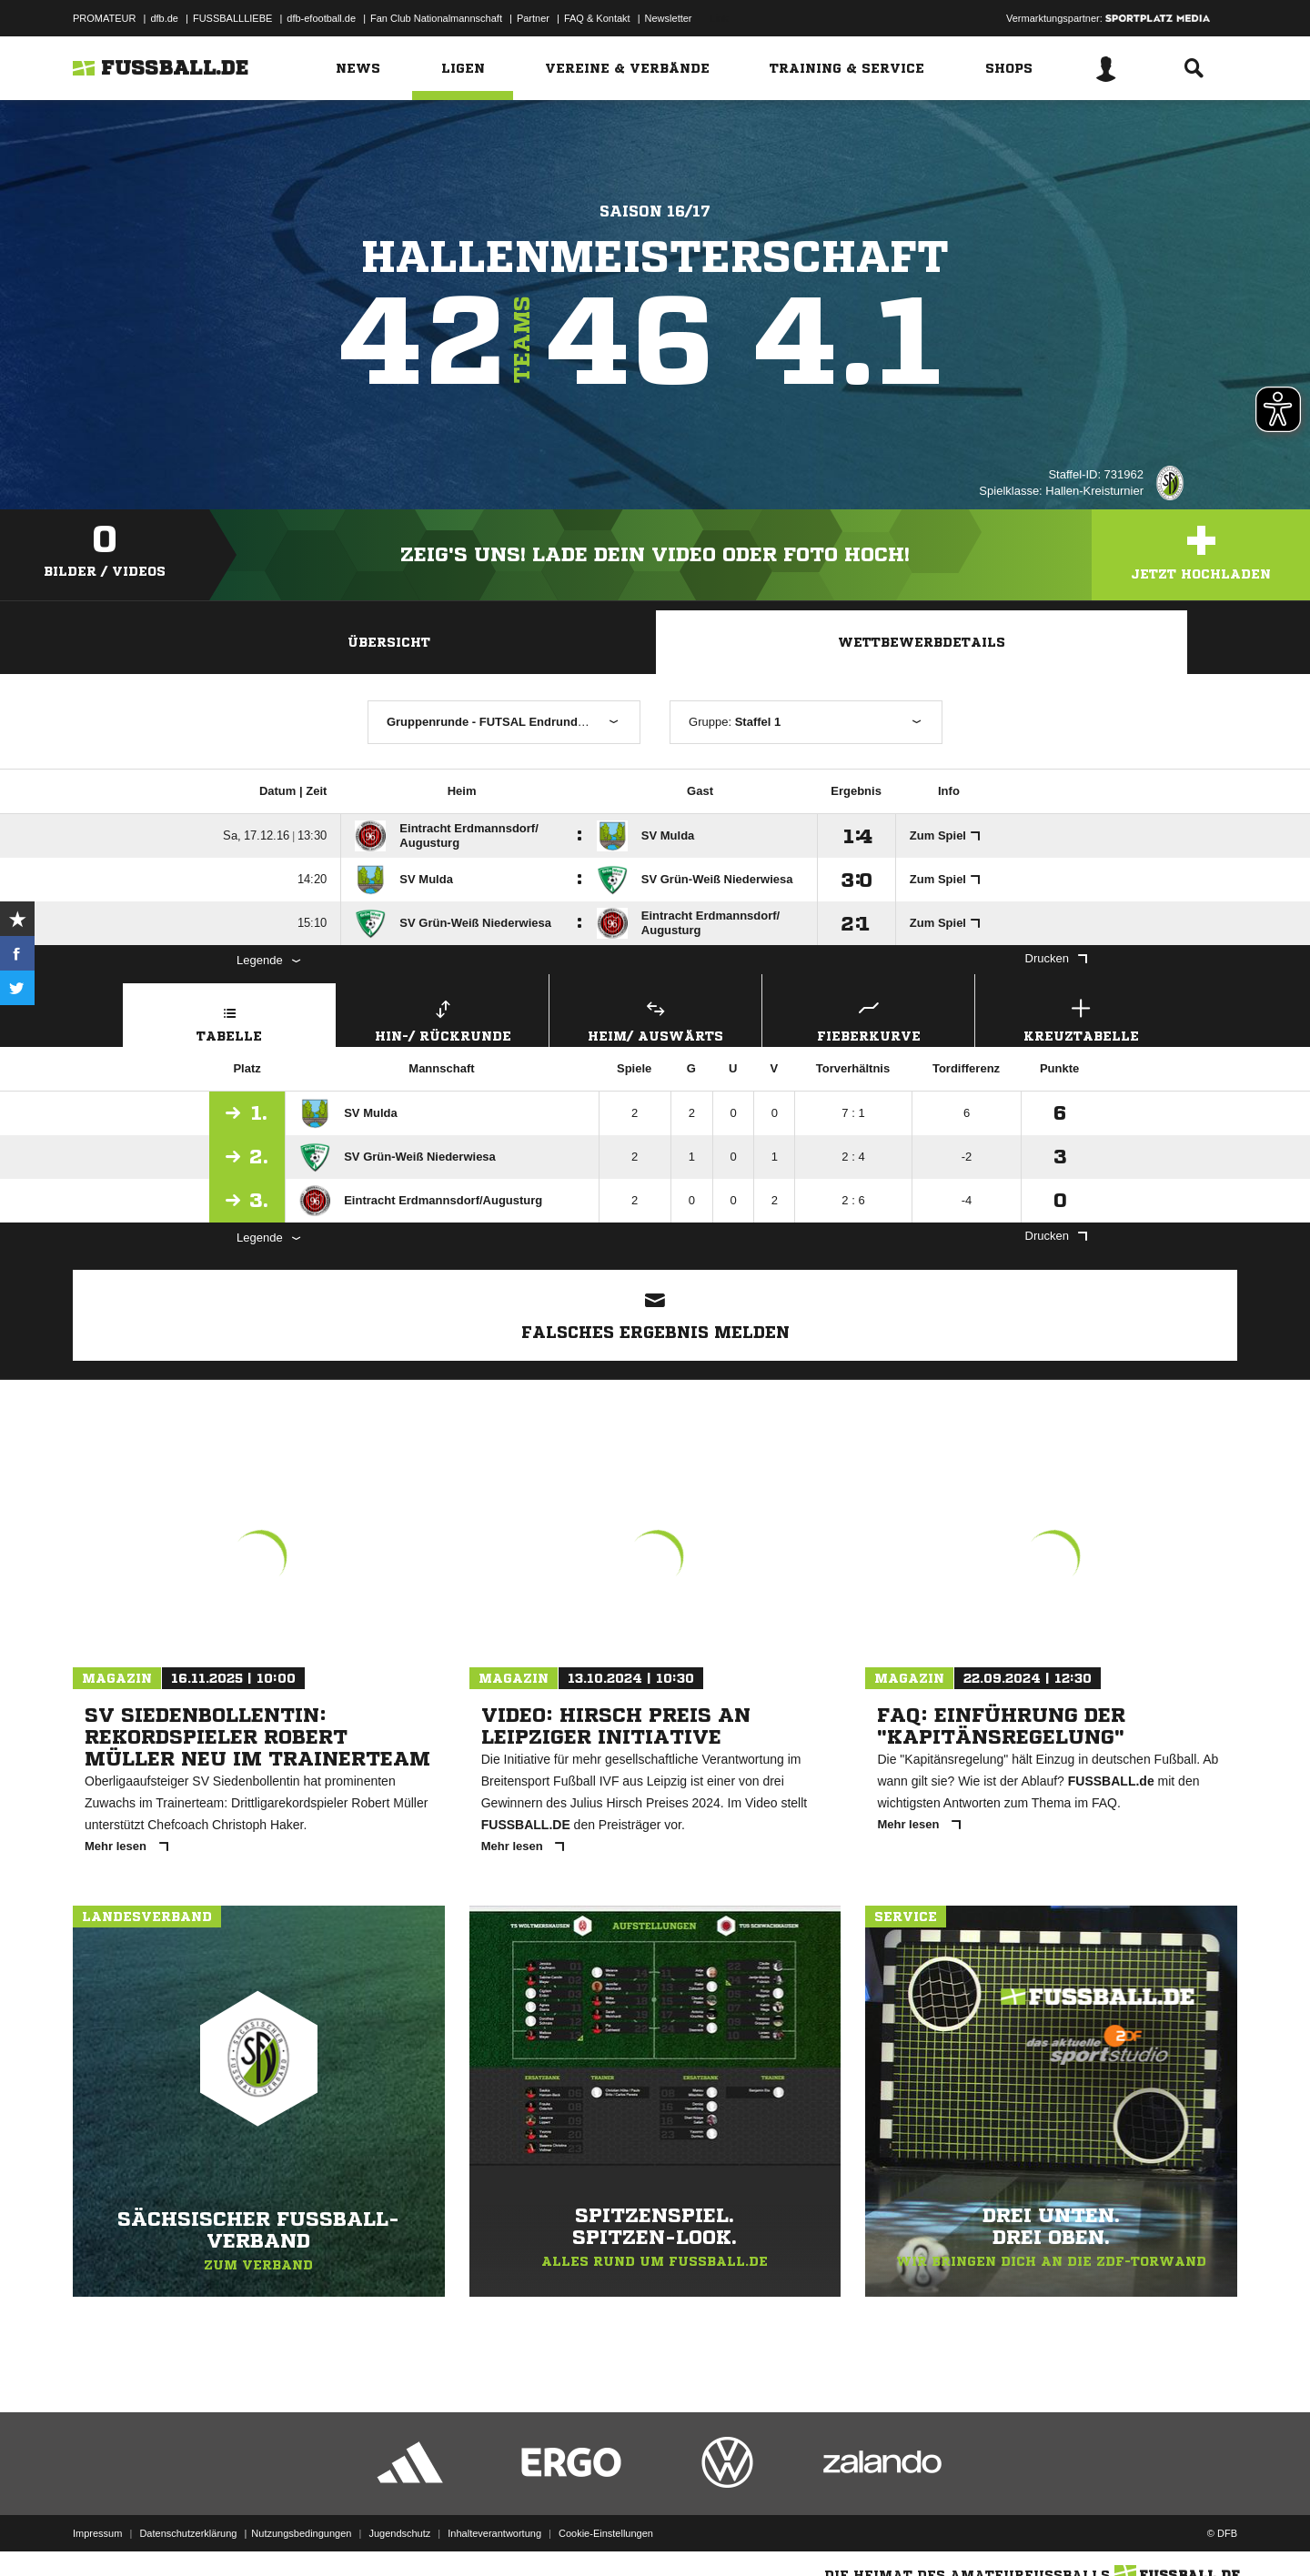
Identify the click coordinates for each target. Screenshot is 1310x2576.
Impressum (97, 2533)
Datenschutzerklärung (188, 2533)
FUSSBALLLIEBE (232, 18)
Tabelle (229, 1018)
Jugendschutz (399, 2533)
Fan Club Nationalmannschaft (436, 18)
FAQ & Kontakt (597, 18)
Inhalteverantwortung (494, 2533)
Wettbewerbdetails (921, 642)
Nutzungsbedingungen (301, 2533)
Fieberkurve (868, 1018)
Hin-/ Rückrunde (442, 1018)
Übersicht (389, 642)
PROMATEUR (104, 18)
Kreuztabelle (1081, 1018)
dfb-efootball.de (321, 18)
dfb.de (164, 18)
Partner (533, 18)
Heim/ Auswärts (655, 1018)
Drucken (1056, 958)
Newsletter (668, 18)
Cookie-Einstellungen (606, 2533)
